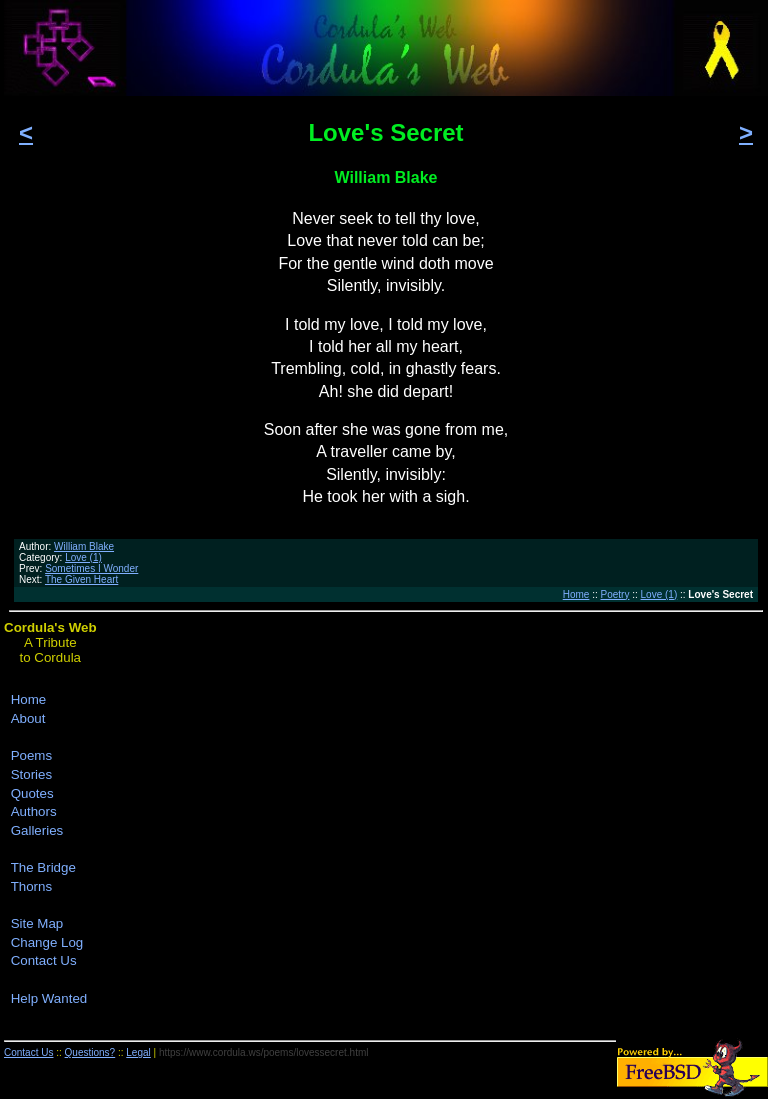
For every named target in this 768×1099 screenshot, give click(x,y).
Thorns (31, 886)
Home (576, 594)
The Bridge (43, 867)
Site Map (37, 923)
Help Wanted (49, 998)
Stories (31, 774)
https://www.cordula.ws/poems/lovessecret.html (264, 1052)
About (28, 718)
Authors (34, 811)
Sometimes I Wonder (91, 568)
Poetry (615, 594)
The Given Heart (81, 579)
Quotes (32, 793)
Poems (31, 755)
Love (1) (83, 557)
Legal (138, 1052)
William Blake (84, 546)
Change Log (47, 942)
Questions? (90, 1052)
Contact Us (44, 960)
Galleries (37, 830)
